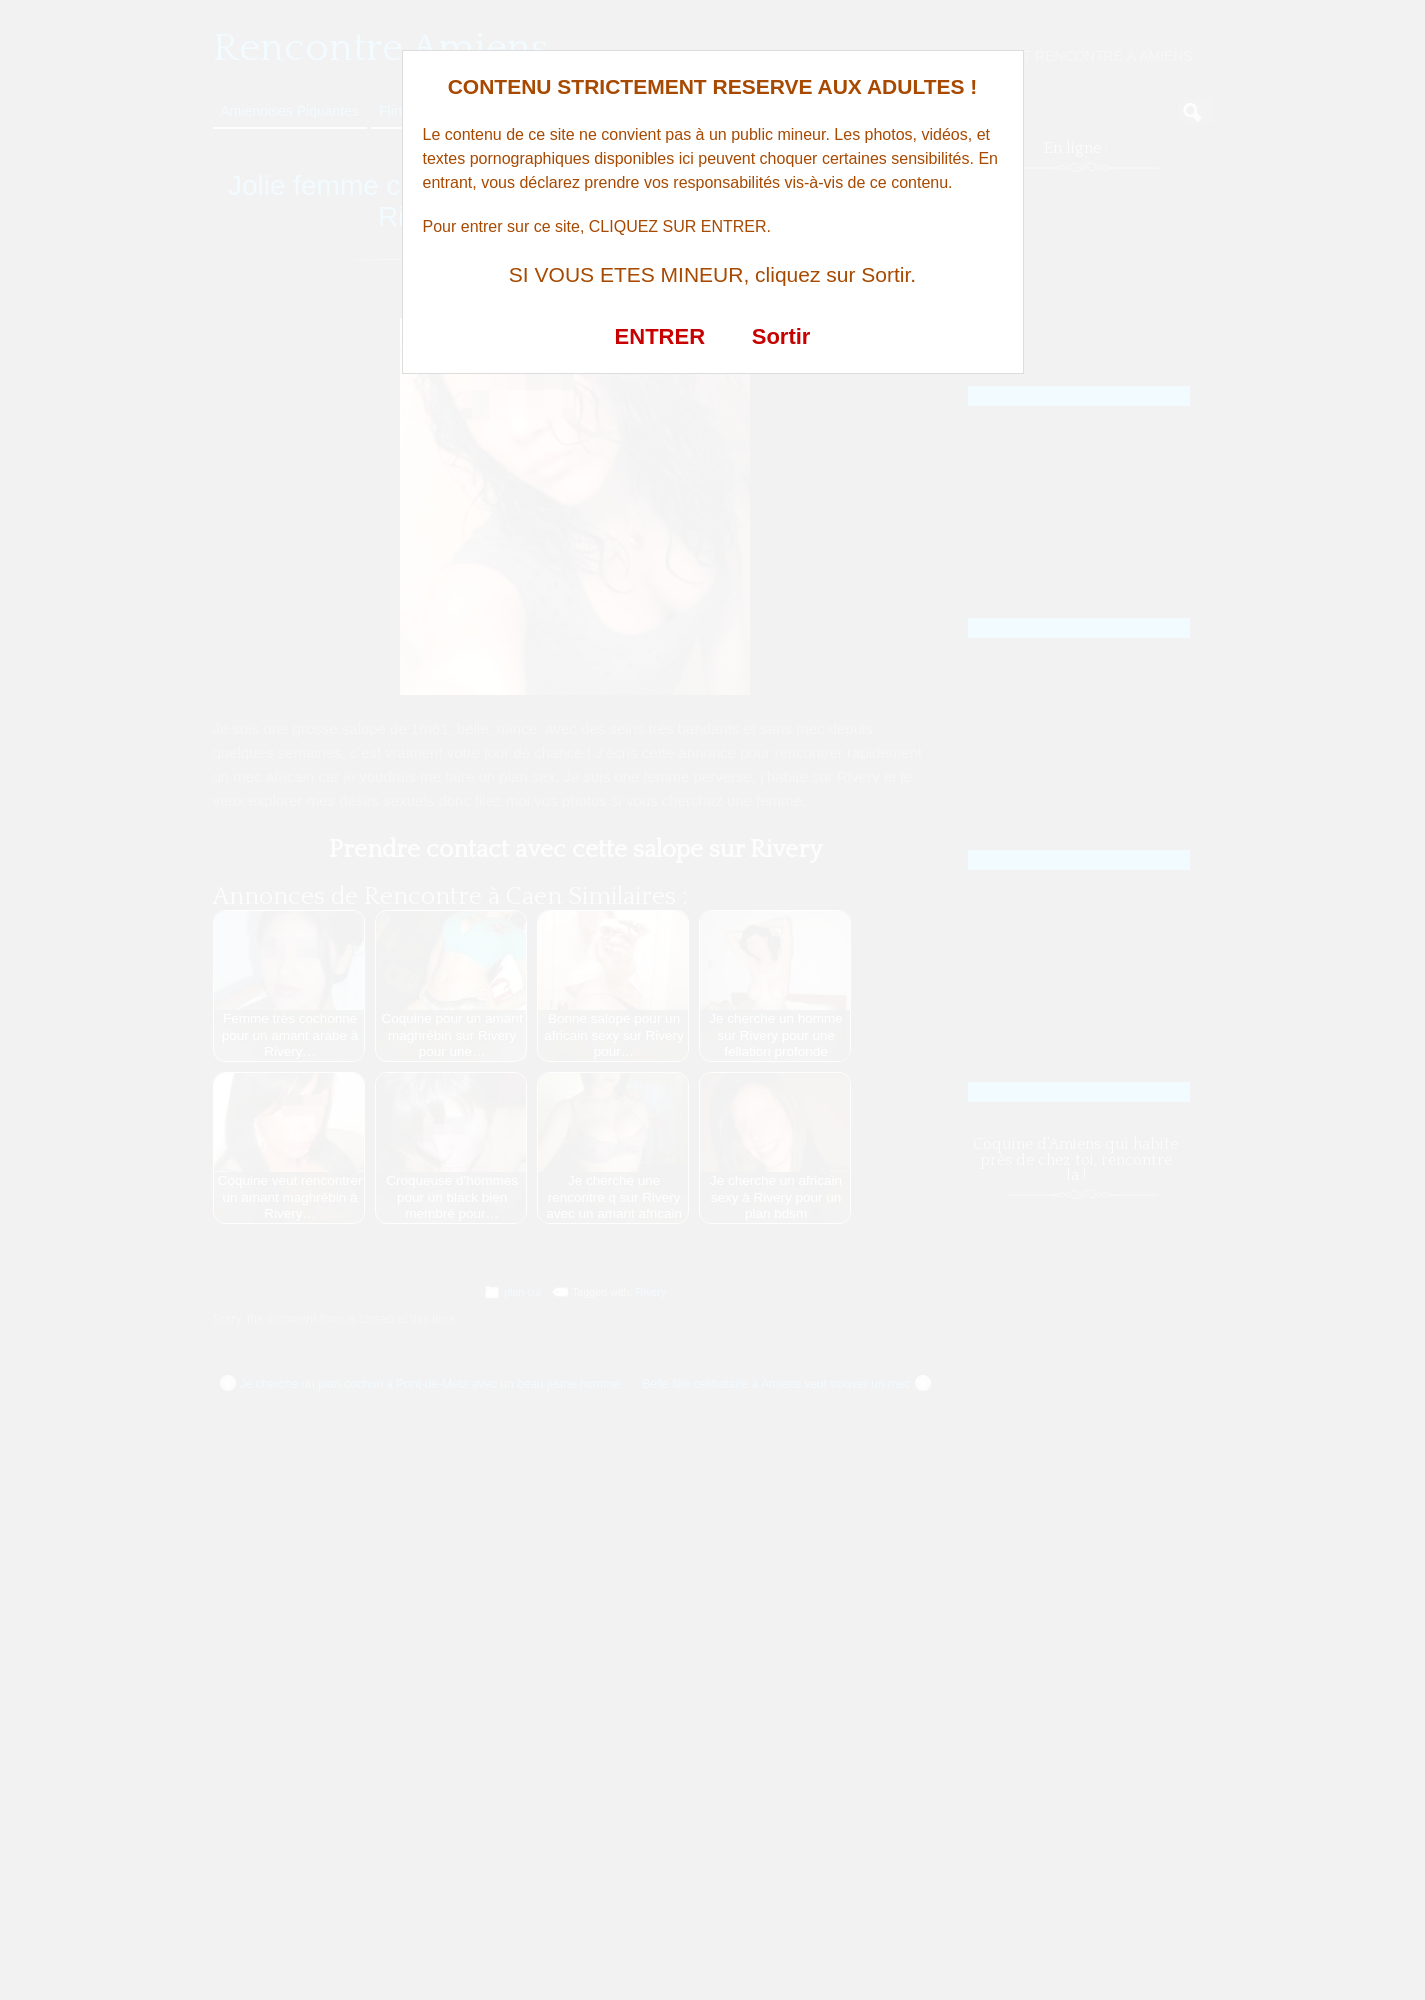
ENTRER (660, 336)
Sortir (781, 336)
